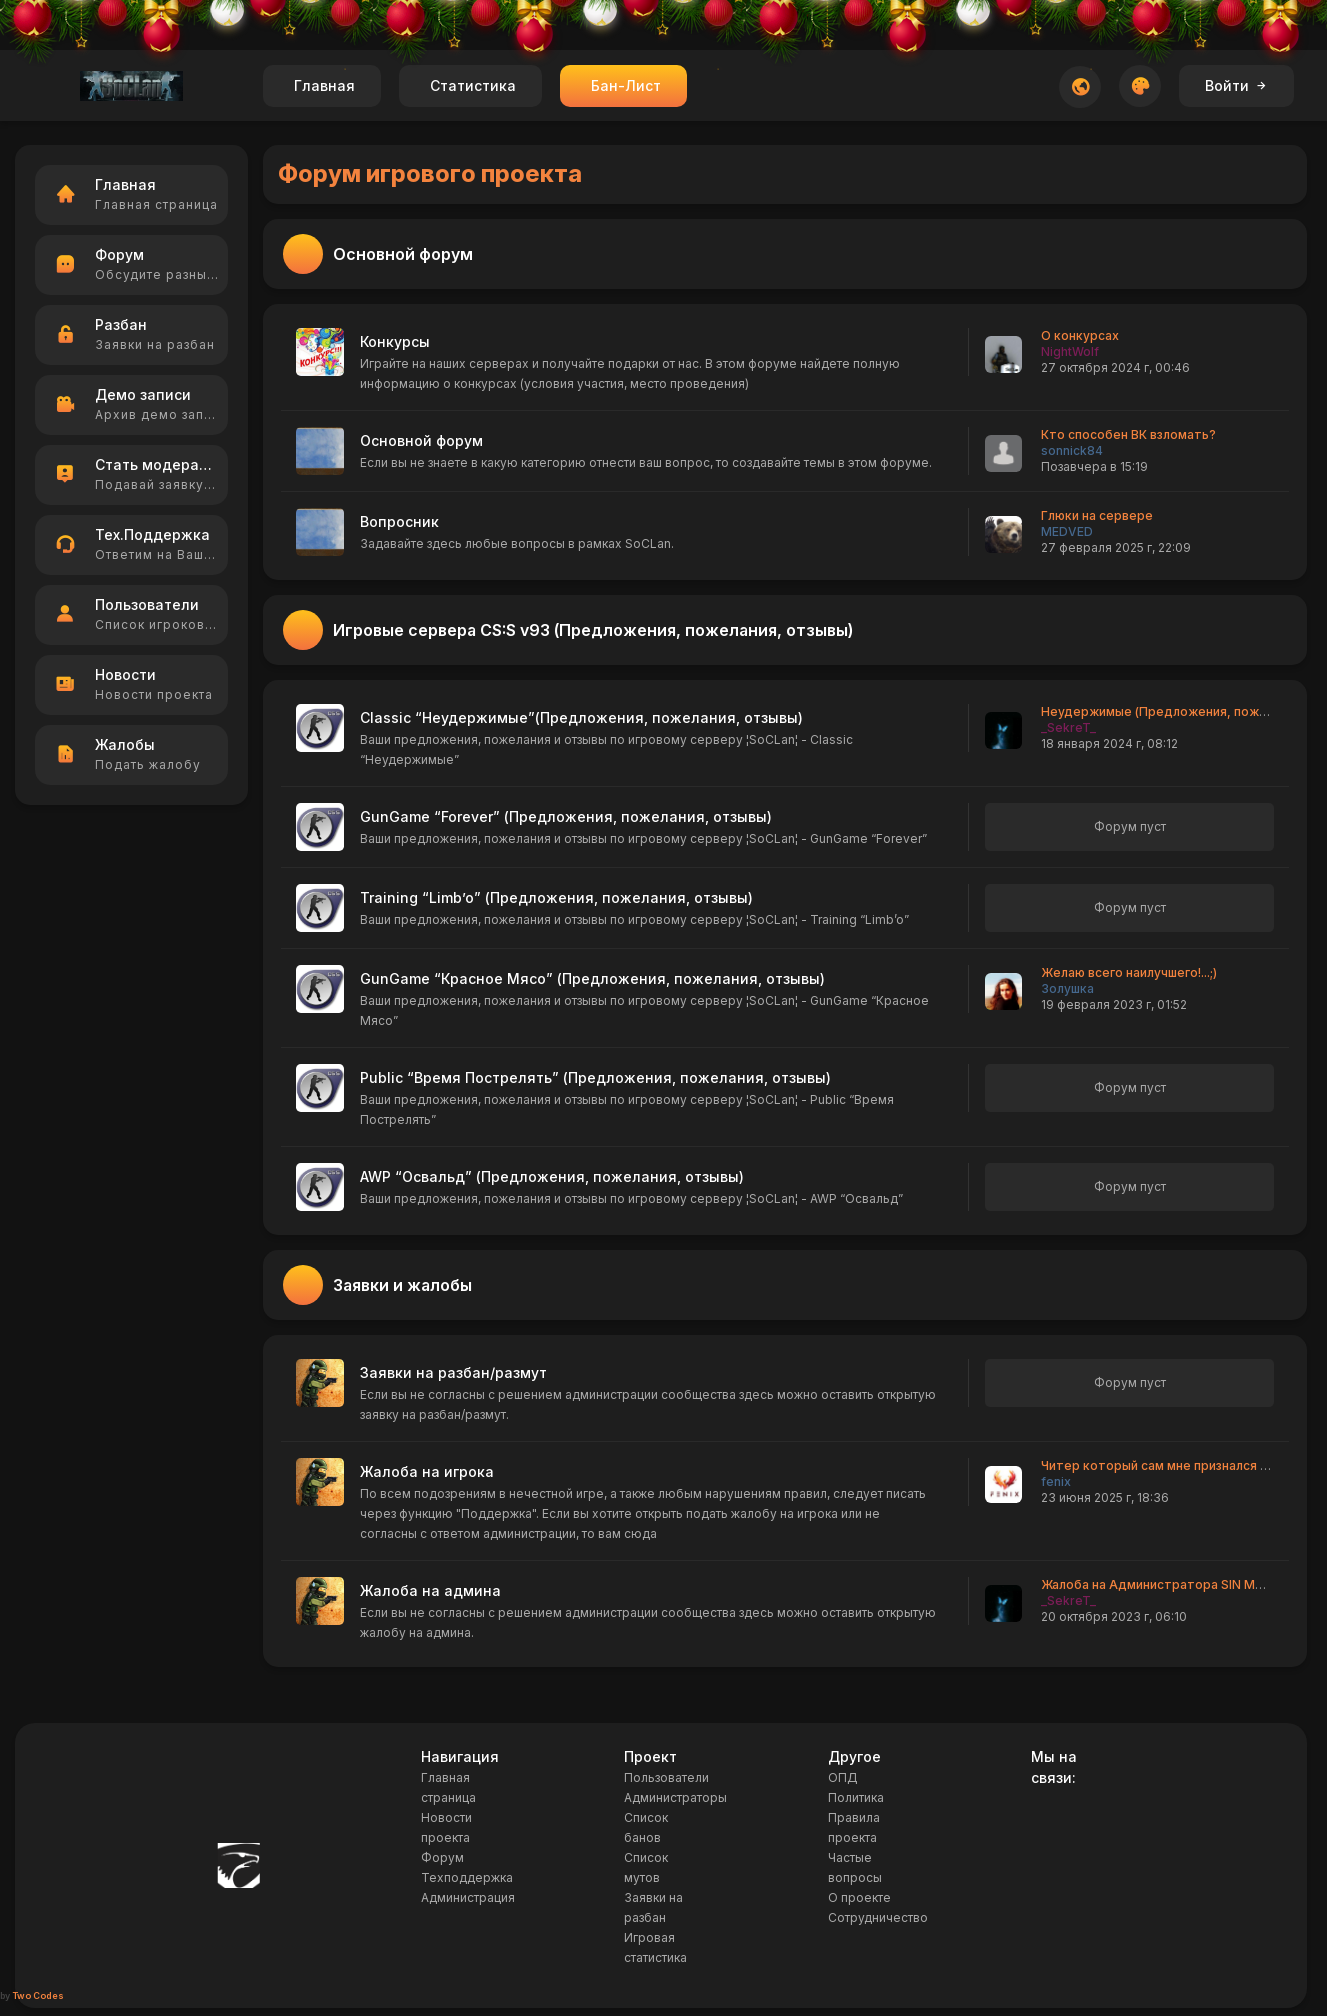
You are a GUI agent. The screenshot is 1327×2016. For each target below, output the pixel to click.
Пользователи (666, 1777)
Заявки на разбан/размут (453, 1372)
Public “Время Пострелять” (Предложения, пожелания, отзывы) (595, 1077)
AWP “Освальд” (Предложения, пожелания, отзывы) (552, 1176)
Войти (1236, 85)
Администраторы (675, 1797)
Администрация (468, 1897)
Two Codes (38, 1995)
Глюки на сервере (1097, 515)
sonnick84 (1072, 450)
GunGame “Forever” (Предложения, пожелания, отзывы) (566, 816)
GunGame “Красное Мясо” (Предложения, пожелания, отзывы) (592, 978)
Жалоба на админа (430, 1590)
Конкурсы (395, 341)
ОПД (843, 1777)
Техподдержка (467, 1877)
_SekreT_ (1068, 727)
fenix (1056, 1481)
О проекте (859, 1897)
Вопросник (399, 521)
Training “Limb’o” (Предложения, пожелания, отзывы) (556, 897)
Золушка (1067, 988)
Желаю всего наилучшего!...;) (1129, 972)
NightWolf (1070, 351)
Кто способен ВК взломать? (1128, 434)
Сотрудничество (878, 1917)
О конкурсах (1080, 335)
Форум (442, 1857)
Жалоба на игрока (427, 1471)
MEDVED (1067, 531)
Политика (856, 1797)
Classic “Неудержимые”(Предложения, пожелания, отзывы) (581, 717)
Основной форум (421, 440)
